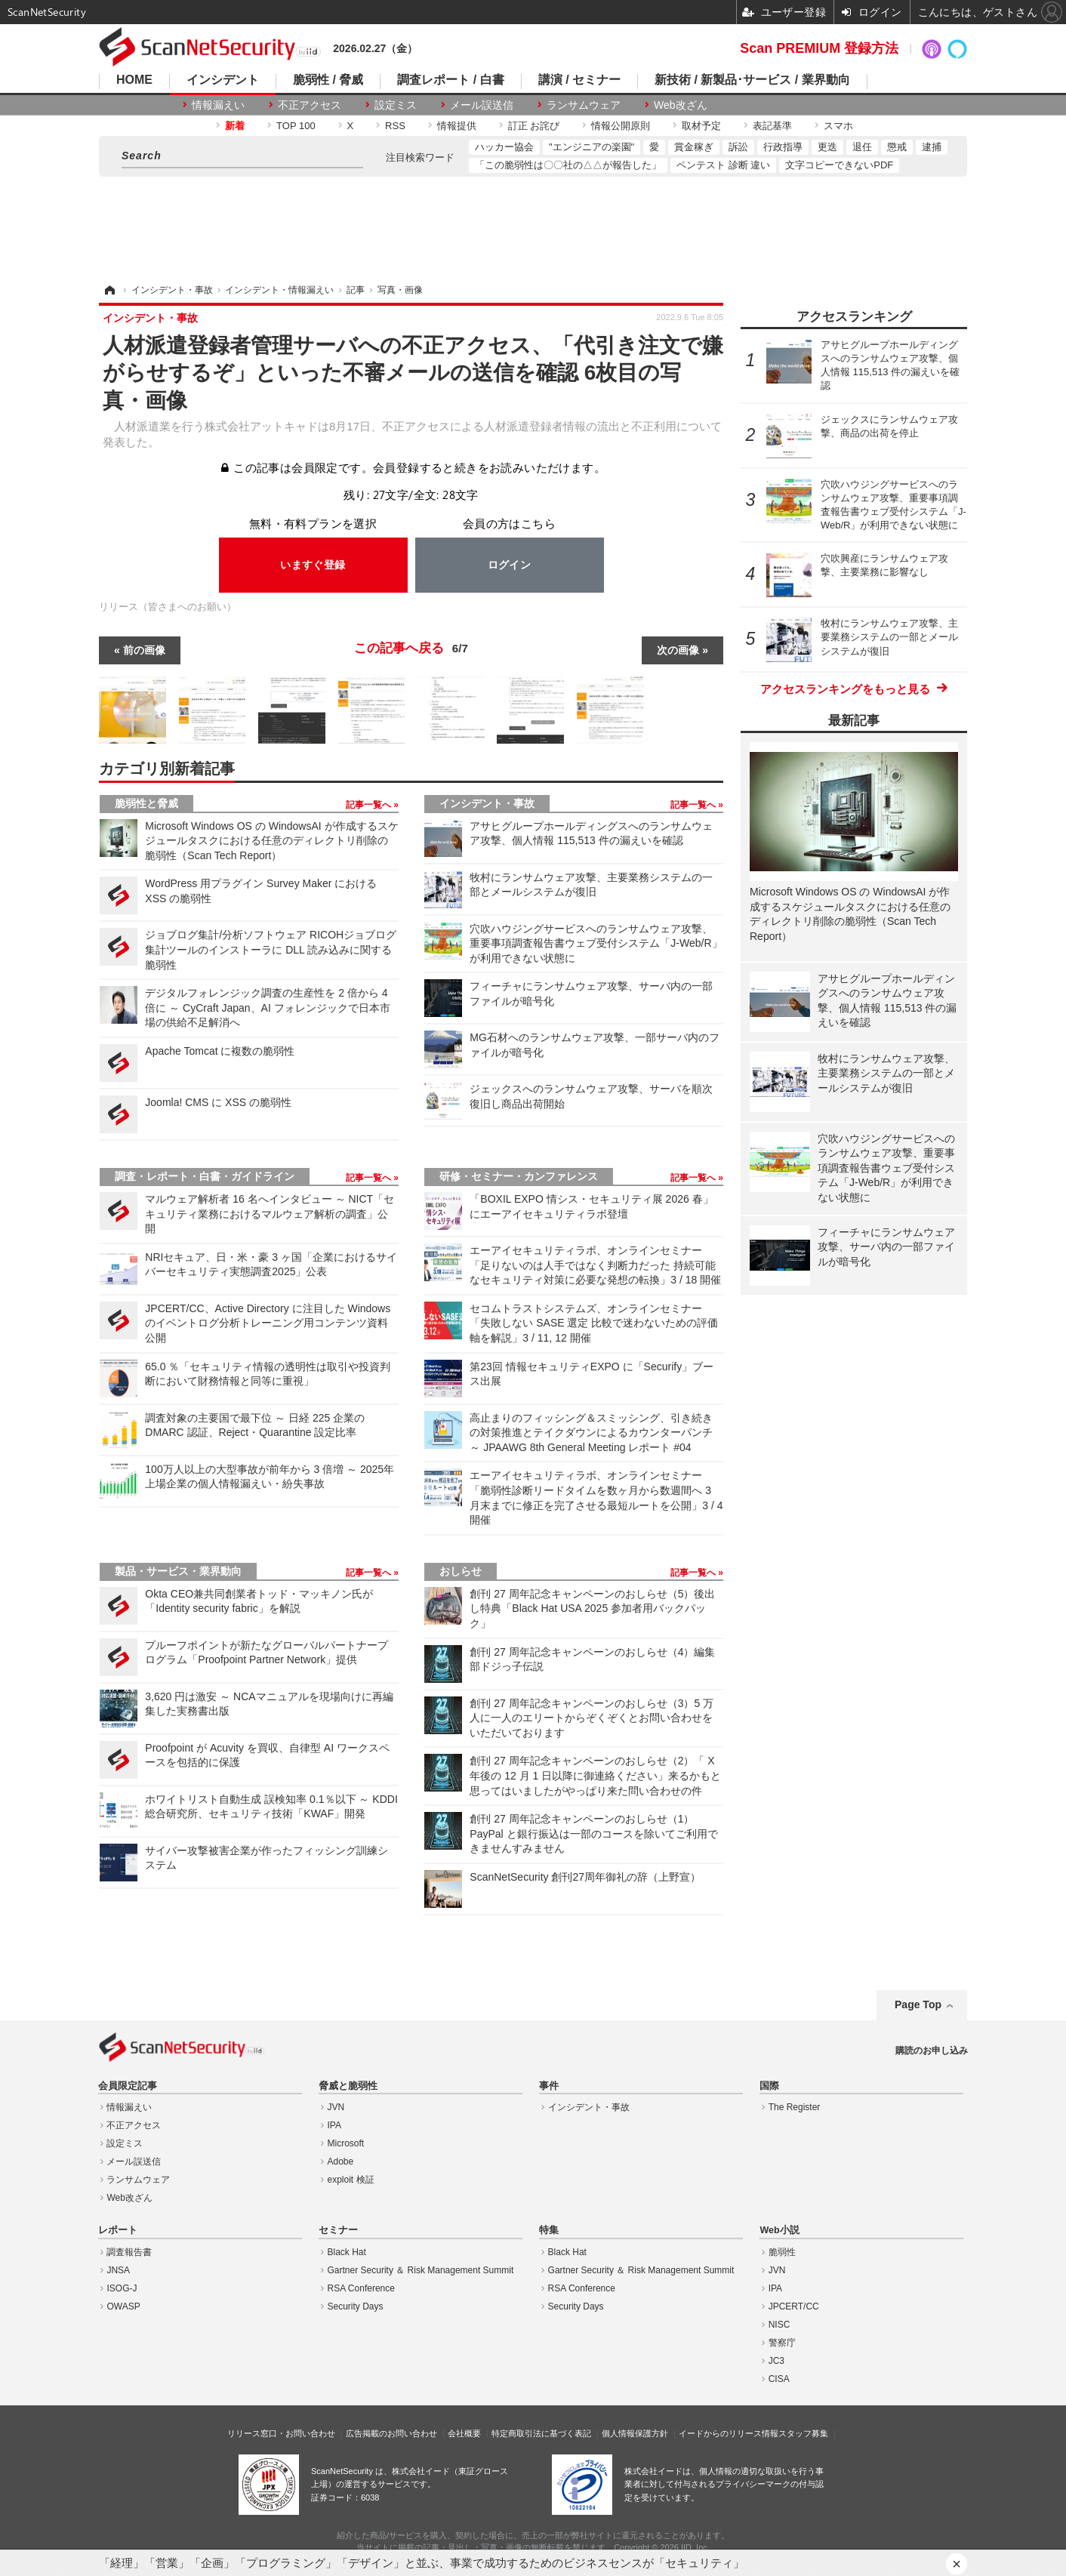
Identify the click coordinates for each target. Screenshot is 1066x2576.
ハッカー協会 (504, 147)
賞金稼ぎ (693, 147)
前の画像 (144, 650)
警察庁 (782, 2342)
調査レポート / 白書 (450, 80)
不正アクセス (309, 105)
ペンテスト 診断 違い (723, 165)
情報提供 (456, 125)
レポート (117, 2230)
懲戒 (897, 147)
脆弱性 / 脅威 (328, 80)
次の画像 (678, 650)
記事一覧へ (369, 805)
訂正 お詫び (534, 125)
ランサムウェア (584, 105)
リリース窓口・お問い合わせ (281, 2433)
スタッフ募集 (803, 2433)
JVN (336, 2107)
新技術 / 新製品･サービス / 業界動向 (752, 80)
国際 (769, 2086)
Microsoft (346, 2143)
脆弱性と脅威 (146, 803)
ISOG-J (121, 2288)
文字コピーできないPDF (839, 165)
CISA (779, 2379)
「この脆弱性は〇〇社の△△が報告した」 (568, 165)
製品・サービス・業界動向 (178, 1571)
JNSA (118, 2270)
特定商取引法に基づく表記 (541, 2433)
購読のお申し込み (931, 2050)
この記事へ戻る (411, 648)
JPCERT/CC (794, 2306)
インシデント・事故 (487, 803)
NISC (779, 2324)
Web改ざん (680, 105)
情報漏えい (218, 105)
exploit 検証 (351, 2179)
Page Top (918, 2004)
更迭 (827, 147)
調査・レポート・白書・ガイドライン (204, 1176)
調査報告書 (129, 2252)
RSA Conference (361, 2288)
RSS (395, 125)
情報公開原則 (620, 125)
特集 (549, 2230)
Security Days (356, 2306)
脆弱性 (782, 2252)
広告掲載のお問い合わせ (391, 2433)
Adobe (341, 2161)
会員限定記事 (127, 2086)
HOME (134, 80)
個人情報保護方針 (635, 2433)
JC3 (776, 2361)
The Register (795, 2107)
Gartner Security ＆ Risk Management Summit (421, 2270)
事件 (549, 2086)
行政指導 (783, 147)
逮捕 (931, 147)
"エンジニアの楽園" (591, 147)
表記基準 (772, 125)
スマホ (838, 125)
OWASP (123, 2306)
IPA (334, 2125)
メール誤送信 (481, 105)
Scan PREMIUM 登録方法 (819, 48)
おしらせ (460, 1571)
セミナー (338, 2230)
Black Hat (347, 2252)
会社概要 (464, 2433)
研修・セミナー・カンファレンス (518, 1176)
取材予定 (701, 125)
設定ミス (395, 105)
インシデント (222, 80)
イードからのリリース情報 (728, 2433)
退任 (862, 147)
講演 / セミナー (579, 80)
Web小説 (779, 2230)
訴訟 (738, 147)
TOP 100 (296, 125)
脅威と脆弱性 (348, 2086)
